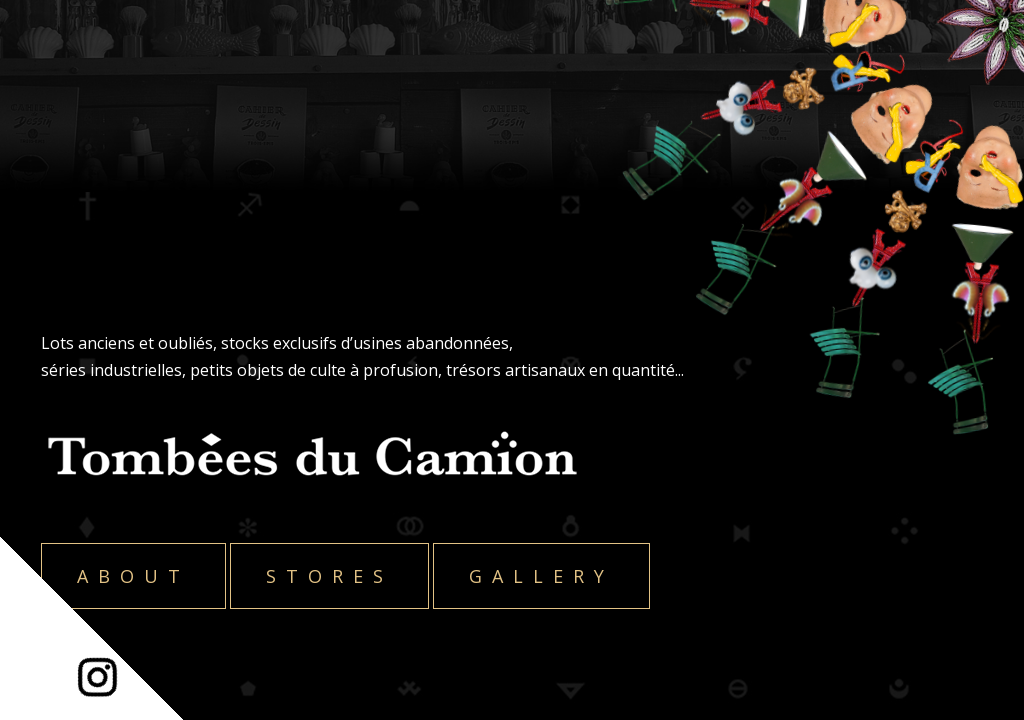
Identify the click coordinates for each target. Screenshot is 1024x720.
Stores (329, 576)
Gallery (541, 576)
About (133, 576)
